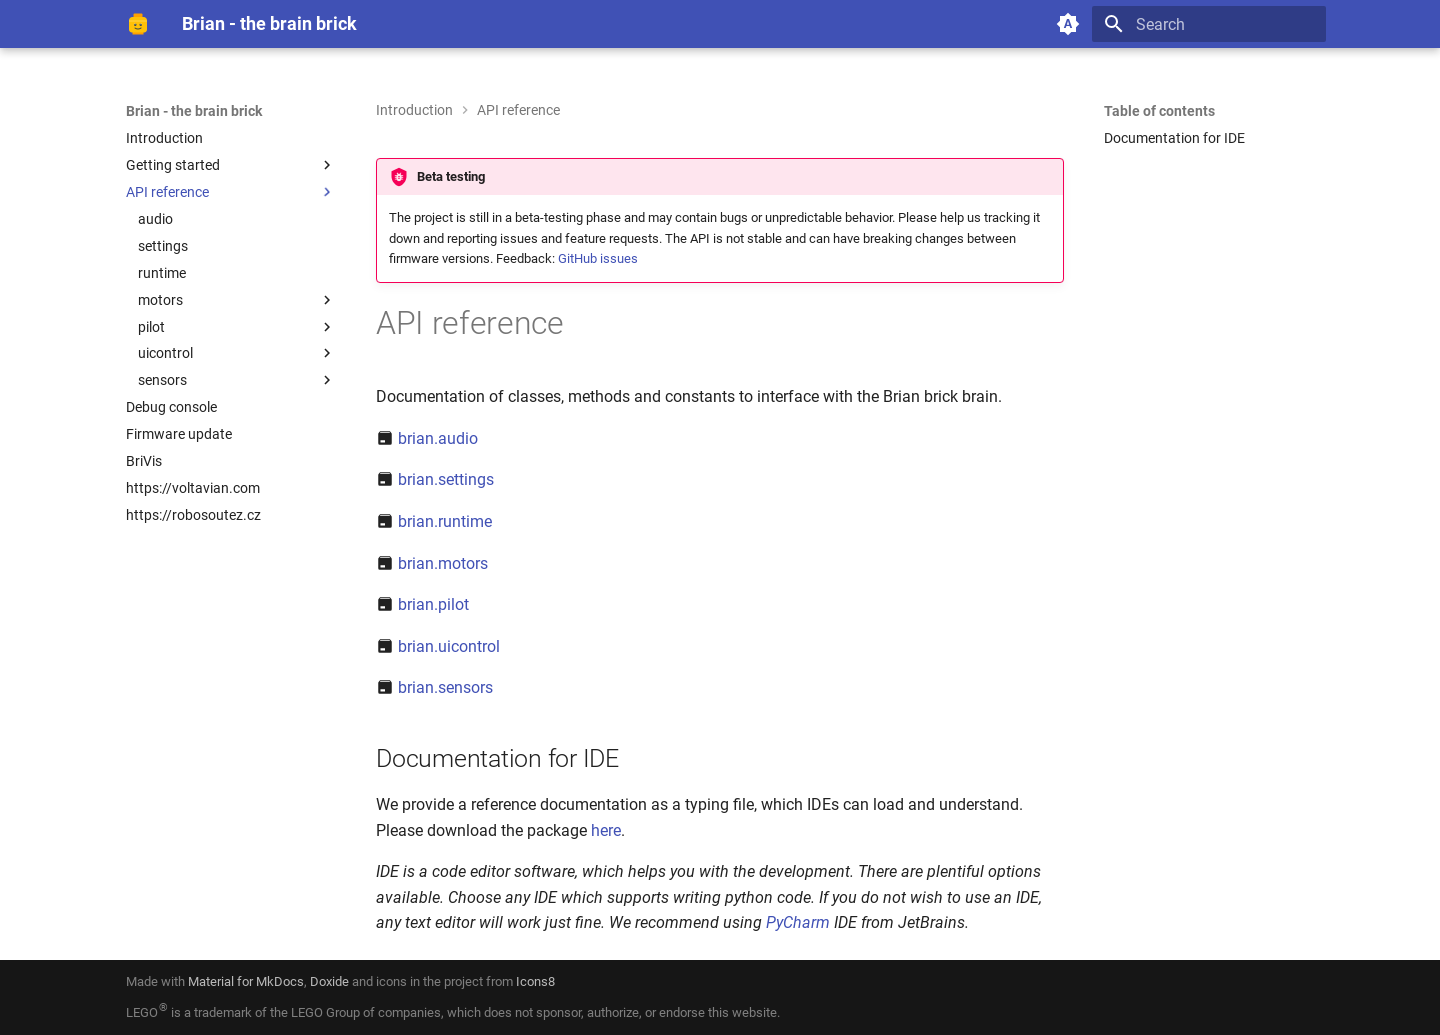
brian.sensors (445, 687)
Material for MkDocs (246, 981)
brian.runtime (445, 521)
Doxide (331, 981)
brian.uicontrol (449, 646)
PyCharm (798, 922)
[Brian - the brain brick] (138, 24)
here (606, 830)
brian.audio (438, 438)
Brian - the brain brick (194, 111)
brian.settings (446, 479)
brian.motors (443, 563)
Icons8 (535, 981)
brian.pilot (433, 604)
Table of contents (1159, 111)
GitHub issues (598, 258)
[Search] (1209, 24)
